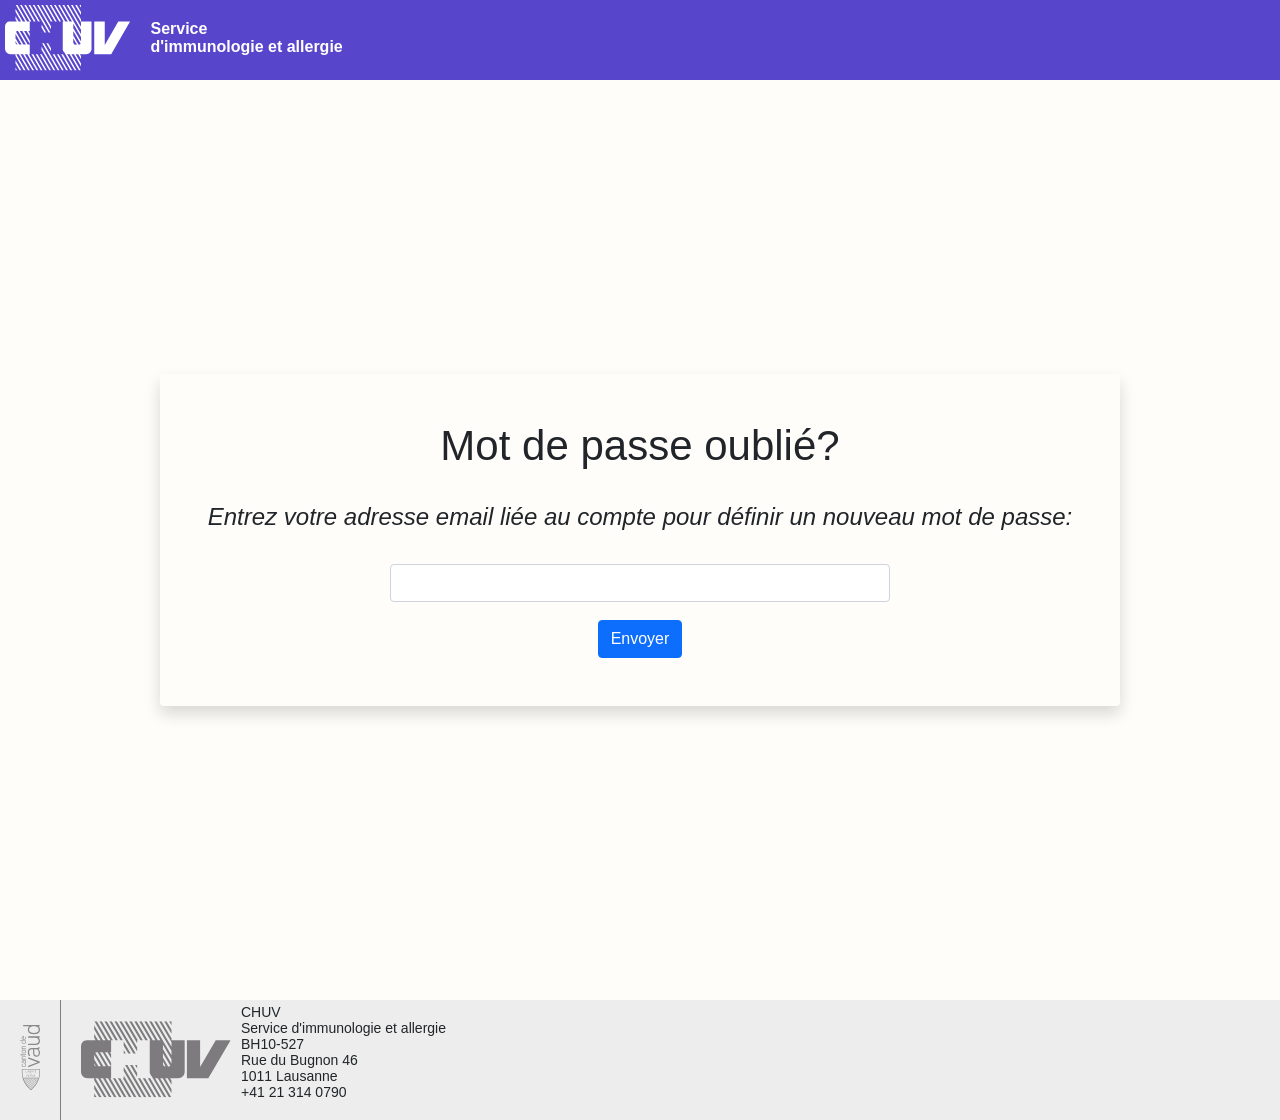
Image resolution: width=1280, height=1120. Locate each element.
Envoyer (640, 638)
